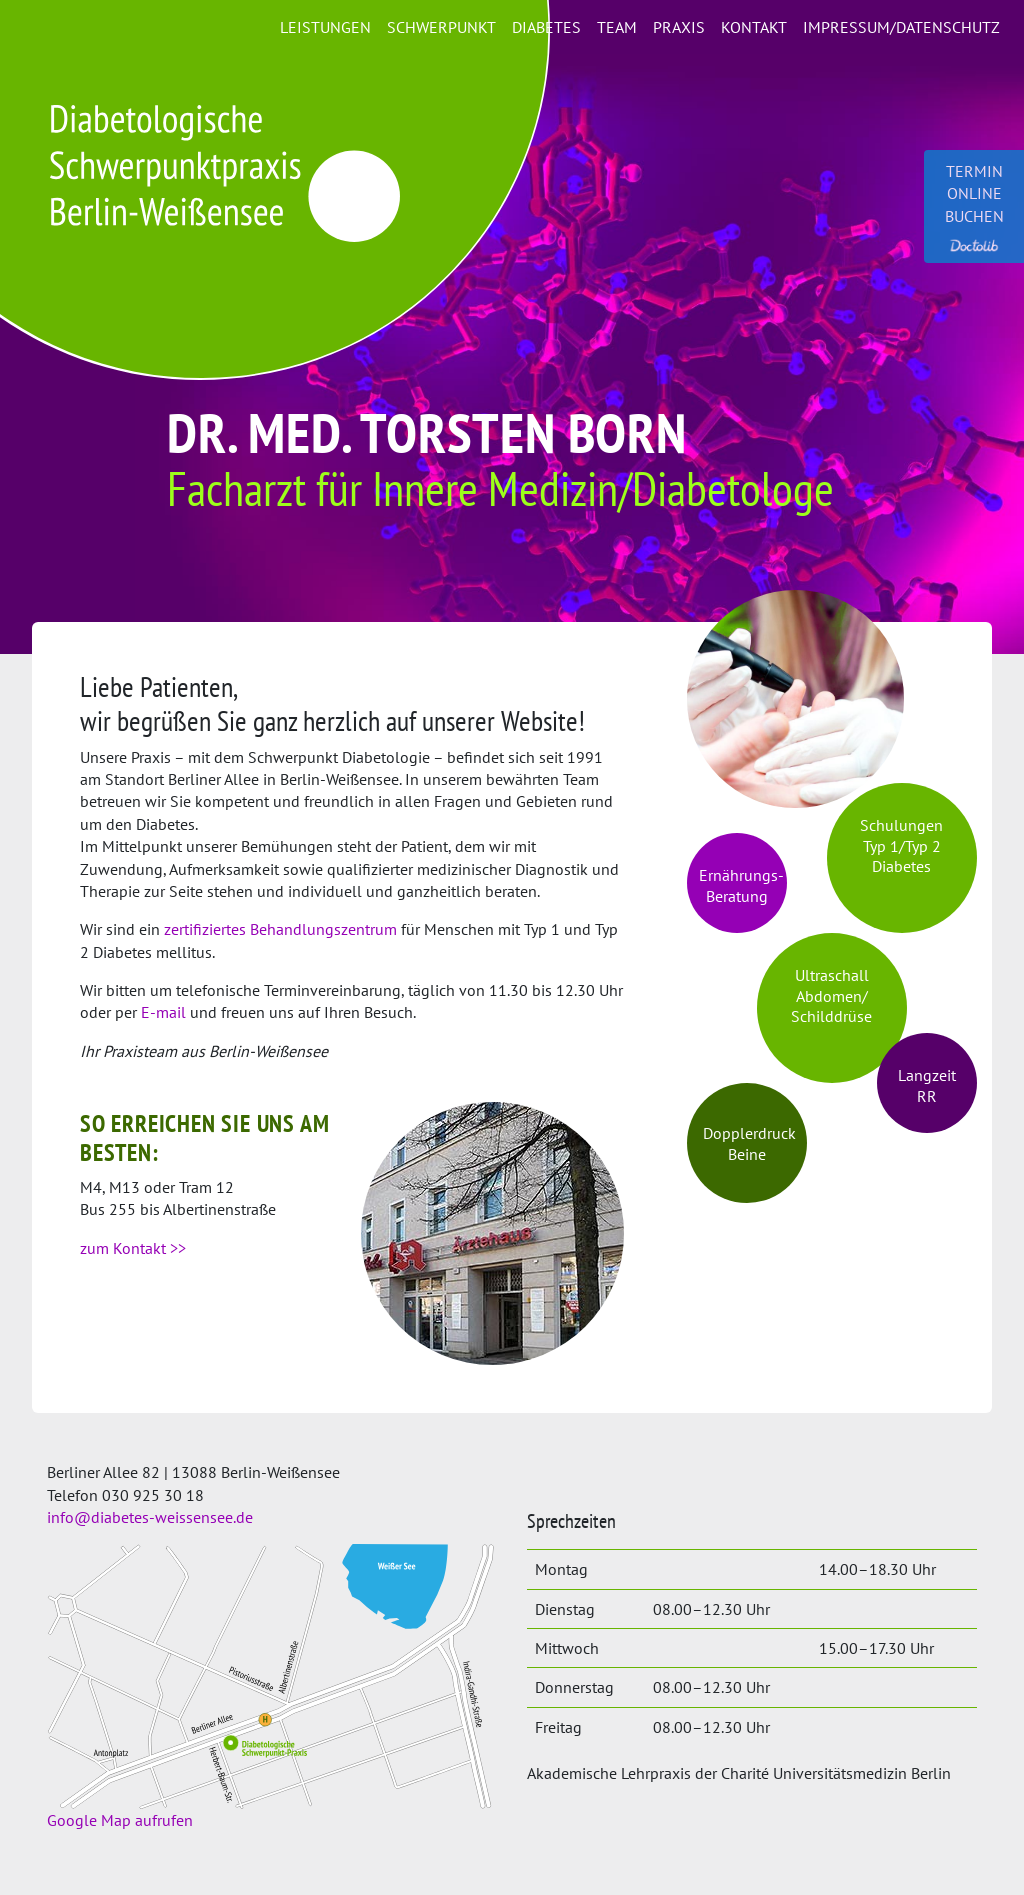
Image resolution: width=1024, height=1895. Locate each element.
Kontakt (754, 27)
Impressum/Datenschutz (901, 27)
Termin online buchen (974, 207)
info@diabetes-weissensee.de (150, 1517)
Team (617, 27)
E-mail (163, 1012)
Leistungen (325, 27)
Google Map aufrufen (120, 1820)
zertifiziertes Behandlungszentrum (280, 929)
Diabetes (546, 27)
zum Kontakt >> (133, 1248)
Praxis (679, 27)
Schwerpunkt (441, 27)
